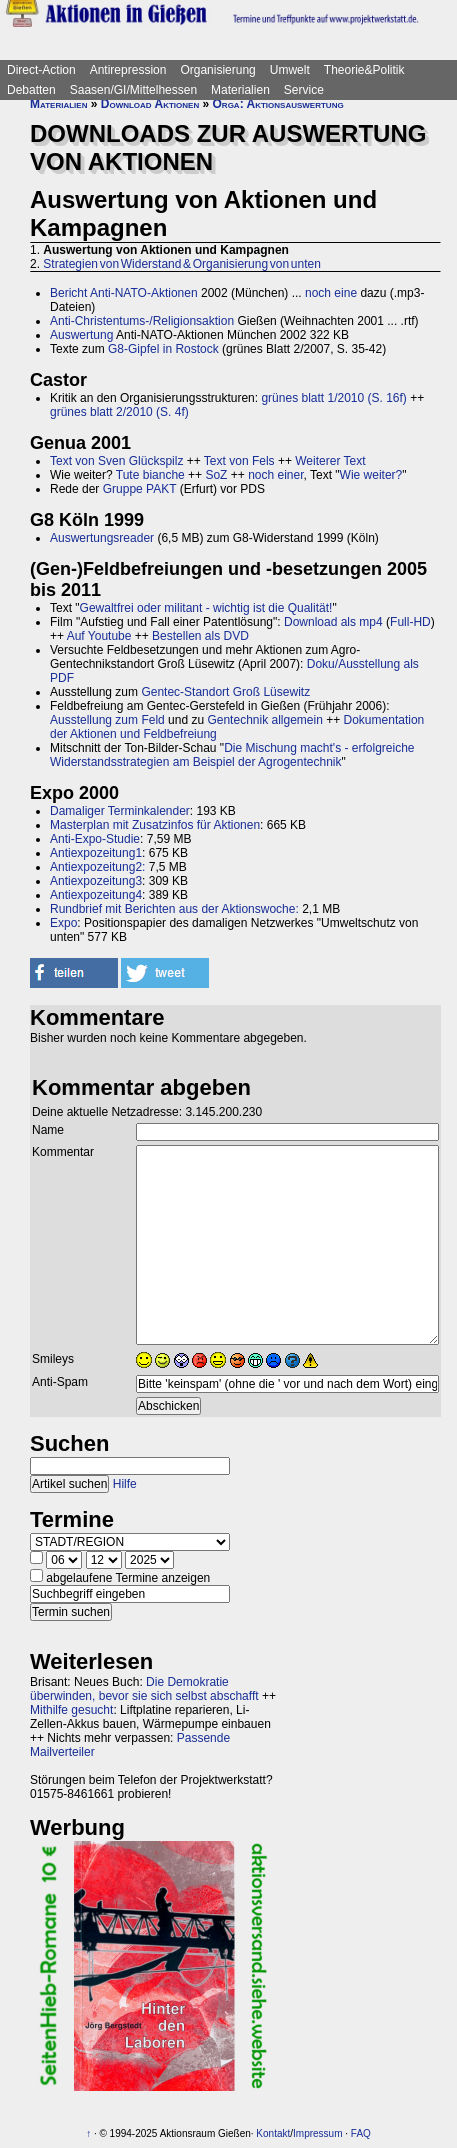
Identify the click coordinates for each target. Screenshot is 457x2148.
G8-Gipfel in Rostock (163, 349)
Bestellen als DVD (200, 636)
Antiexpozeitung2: (97, 867)
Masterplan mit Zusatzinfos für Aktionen (155, 825)
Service (304, 90)
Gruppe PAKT (140, 489)
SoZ (216, 475)
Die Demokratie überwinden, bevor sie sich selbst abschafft (144, 1689)
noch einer (275, 475)
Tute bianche (150, 475)
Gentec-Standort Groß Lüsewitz (225, 692)
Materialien (240, 90)
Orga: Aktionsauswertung (278, 104)
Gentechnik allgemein (264, 720)
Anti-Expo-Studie (95, 839)
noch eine (331, 293)
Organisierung (217, 70)
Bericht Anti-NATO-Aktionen (124, 293)
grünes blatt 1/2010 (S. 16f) (333, 398)
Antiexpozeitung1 (96, 853)
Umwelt (290, 70)
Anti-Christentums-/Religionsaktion (142, 321)
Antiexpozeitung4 (96, 895)
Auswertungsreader (102, 538)
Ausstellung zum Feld (107, 720)
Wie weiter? (371, 475)
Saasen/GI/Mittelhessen (133, 90)
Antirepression (128, 70)
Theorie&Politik (364, 70)
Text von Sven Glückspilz (116, 461)
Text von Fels (239, 461)
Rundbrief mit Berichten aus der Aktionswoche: (174, 909)
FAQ (361, 2133)
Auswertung (81, 335)
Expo (63, 923)
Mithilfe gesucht (71, 1710)
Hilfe (125, 1484)
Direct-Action (41, 70)
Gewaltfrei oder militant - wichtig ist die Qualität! (206, 608)
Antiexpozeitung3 (96, 881)
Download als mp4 (333, 622)
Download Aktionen (150, 104)
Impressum (317, 2133)
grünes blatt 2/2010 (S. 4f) (119, 412)
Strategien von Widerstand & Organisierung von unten (182, 264)
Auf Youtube (99, 636)
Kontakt (273, 2133)
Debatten (31, 90)
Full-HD (410, 622)
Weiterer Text (330, 461)
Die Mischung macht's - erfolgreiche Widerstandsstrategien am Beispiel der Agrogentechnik (232, 755)
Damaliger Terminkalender (120, 811)
